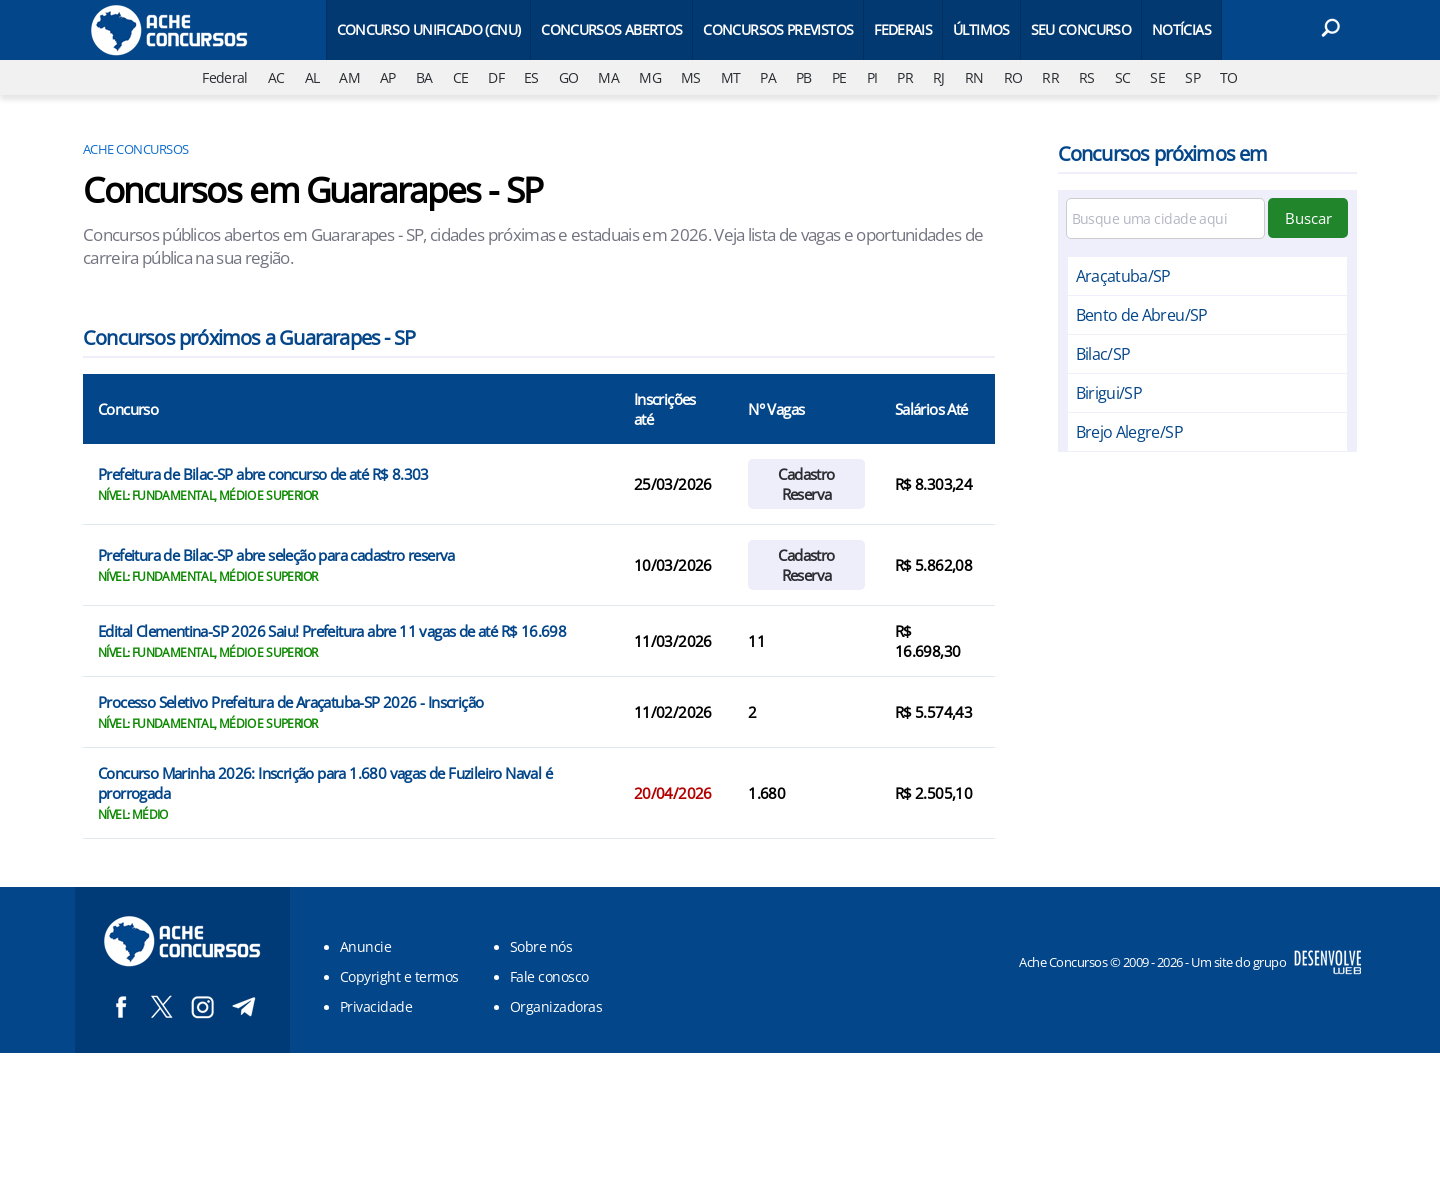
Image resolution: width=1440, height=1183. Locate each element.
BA (424, 77)
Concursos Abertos (611, 29)
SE (1157, 77)
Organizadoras (556, 1006)
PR (905, 77)
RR (1050, 77)
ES (531, 77)
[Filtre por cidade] (1166, 218)
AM (349, 77)
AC (276, 77)
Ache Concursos (136, 149)
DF (496, 77)
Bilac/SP (1103, 354)
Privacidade (376, 1006)
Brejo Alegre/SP (1129, 432)
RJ (939, 77)
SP (1192, 77)
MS (691, 77)
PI (872, 77)
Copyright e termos (399, 976)
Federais (903, 29)
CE (461, 77)
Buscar (1308, 218)
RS (1087, 77)
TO (1229, 77)
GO (569, 77)
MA (608, 77)
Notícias (1181, 29)
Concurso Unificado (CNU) (429, 29)
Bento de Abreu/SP (1142, 315)
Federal (225, 77)
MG (650, 77)
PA (768, 77)
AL (312, 77)
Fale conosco (549, 976)
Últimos (981, 29)
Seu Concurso (1081, 29)
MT (731, 77)
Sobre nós (541, 946)
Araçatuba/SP (1123, 276)
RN (974, 77)
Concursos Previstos (778, 29)
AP (388, 77)
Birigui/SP (1109, 393)
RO (1013, 77)
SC (1123, 77)
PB (804, 77)
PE (839, 77)
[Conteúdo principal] (720, 526)
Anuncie (365, 946)
